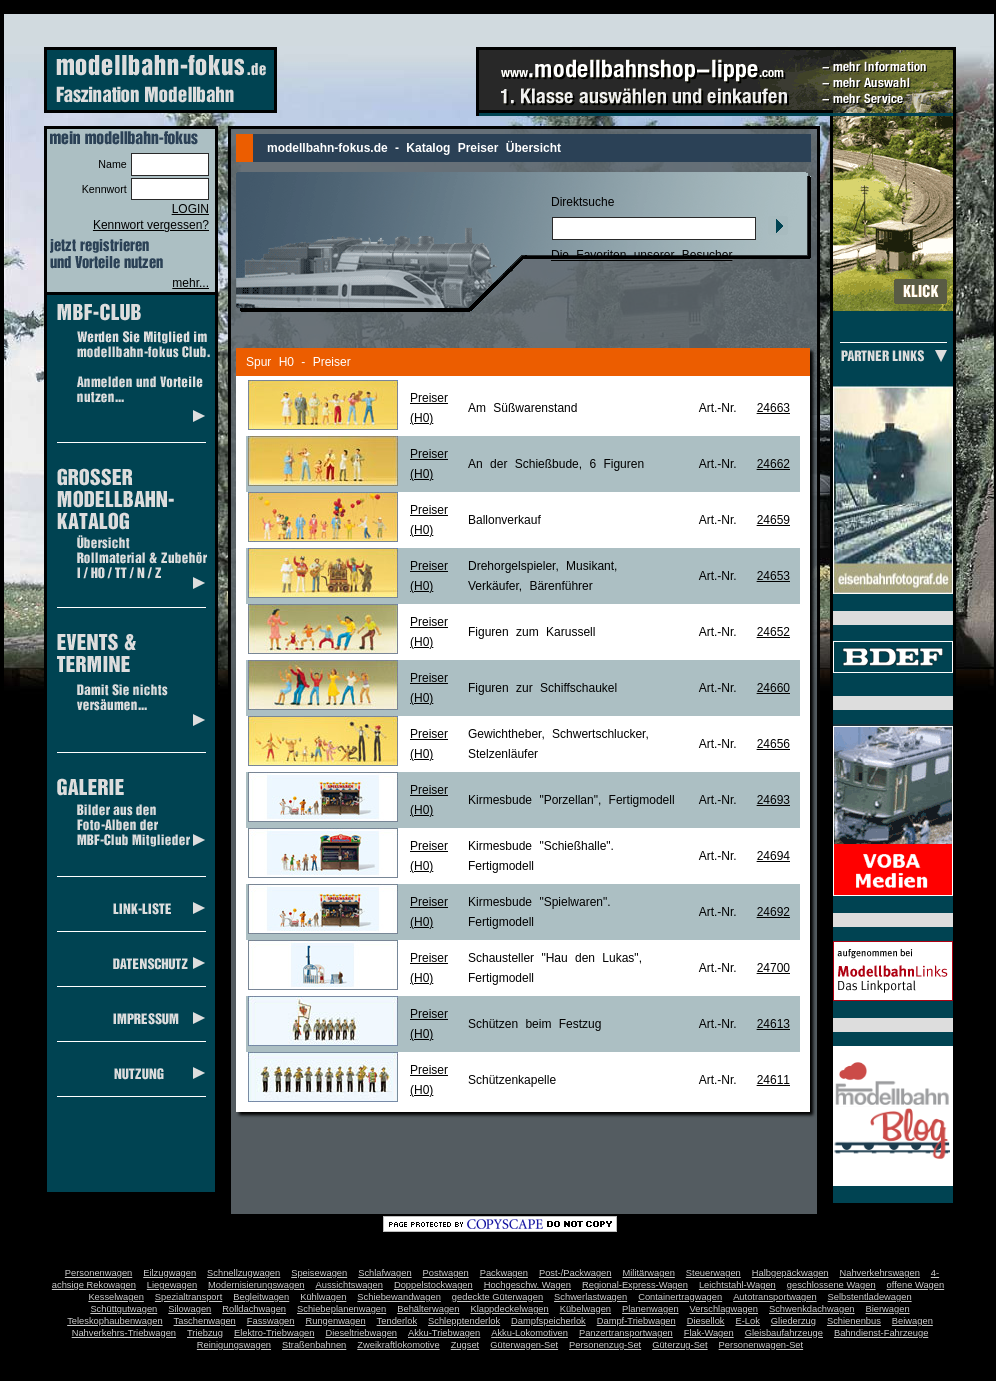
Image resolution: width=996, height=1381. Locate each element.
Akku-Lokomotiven (529, 1333)
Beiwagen (912, 1321)
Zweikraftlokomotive (398, 1345)
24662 (773, 464)
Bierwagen (888, 1309)
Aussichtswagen (349, 1285)
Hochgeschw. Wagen (527, 1285)
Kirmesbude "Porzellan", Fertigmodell (571, 800)
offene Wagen (916, 1285)
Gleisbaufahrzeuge (784, 1333)
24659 (773, 520)
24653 (773, 576)
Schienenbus (854, 1321)
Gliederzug (793, 1321)
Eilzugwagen (169, 1273)
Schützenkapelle (512, 1080)
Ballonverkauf (504, 520)
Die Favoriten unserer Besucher (641, 255)
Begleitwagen (261, 1297)
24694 (773, 856)
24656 (773, 744)
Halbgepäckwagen (790, 1273)
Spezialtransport (188, 1297)
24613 (773, 1024)
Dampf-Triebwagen (636, 1321)
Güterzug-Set (679, 1345)
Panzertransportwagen (626, 1333)
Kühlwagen (323, 1297)
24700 (773, 968)
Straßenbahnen (314, 1345)
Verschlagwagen (724, 1309)
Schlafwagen (384, 1273)
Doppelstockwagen (433, 1285)
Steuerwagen (713, 1273)
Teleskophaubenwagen (114, 1321)
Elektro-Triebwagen (274, 1333)
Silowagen (189, 1309)
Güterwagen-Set (524, 1345)
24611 (773, 1080)
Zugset (465, 1345)
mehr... (190, 283)
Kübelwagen (585, 1309)
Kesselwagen (116, 1297)
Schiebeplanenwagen (341, 1309)
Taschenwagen (205, 1321)
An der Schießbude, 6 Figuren (556, 464)
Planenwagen (650, 1309)
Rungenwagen (335, 1321)
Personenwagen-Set (761, 1345)
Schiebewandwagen (399, 1297)
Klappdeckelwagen (509, 1309)
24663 (773, 408)
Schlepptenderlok (464, 1321)
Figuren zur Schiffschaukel (542, 688)
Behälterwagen (428, 1309)
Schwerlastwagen (590, 1297)
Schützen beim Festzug (534, 1024)
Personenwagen (98, 1273)
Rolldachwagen (254, 1309)
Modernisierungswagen (256, 1285)
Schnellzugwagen (243, 1273)
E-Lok (748, 1321)
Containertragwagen (680, 1297)
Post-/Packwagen (575, 1273)
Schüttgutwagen (123, 1309)
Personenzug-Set (605, 1345)
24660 (773, 688)
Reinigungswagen (234, 1345)
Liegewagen (172, 1285)
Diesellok (706, 1321)
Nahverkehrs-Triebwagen (124, 1333)
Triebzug (205, 1333)
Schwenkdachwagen (812, 1309)
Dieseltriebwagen (361, 1333)
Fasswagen (271, 1321)
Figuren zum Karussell (531, 632)
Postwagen (446, 1273)
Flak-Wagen (709, 1333)
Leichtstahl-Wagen (737, 1285)
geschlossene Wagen (831, 1285)
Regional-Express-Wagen (635, 1285)
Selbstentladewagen (870, 1297)
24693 (773, 800)
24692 (773, 912)
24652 (773, 632)
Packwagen (504, 1273)
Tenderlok (397, 1321)
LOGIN (190, 209)
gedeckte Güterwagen (497, 1297)
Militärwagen (648, 1273)
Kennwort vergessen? (151, 225)
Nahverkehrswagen (880, 1273)
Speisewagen (319, 1273)
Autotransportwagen (775, 1297)
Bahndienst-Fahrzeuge (881, 1333)
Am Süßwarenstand (522, 408)
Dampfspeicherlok (548, 1321)
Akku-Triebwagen (444, 1333)
